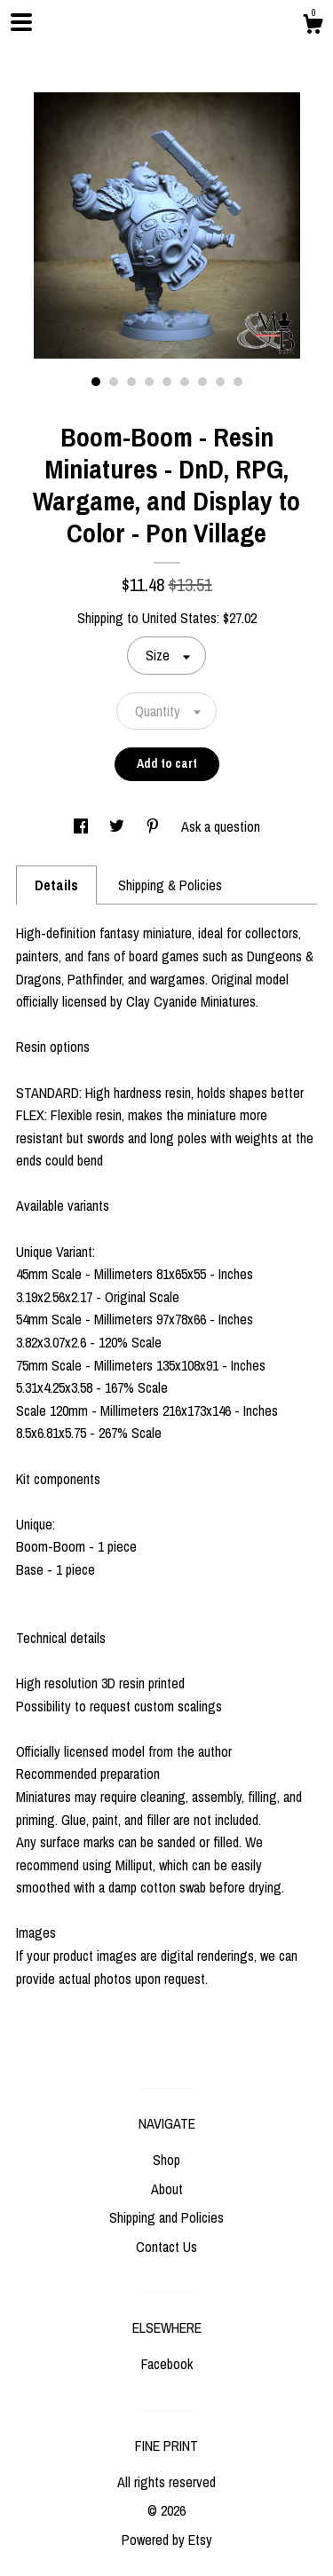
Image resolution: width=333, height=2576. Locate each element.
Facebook (167, 2364)
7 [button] (202, 381)
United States (179, 618)
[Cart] (312, 26)
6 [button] (184, 381)
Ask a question (220, 826)
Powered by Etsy (167, 2539)
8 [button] (220, 381)
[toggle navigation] (21, 22)
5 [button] (167, 381)
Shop (166, 2159)
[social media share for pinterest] (154, 826)
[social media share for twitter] (118, 826)
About (167, 2189)
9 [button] (238, 381)
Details (56, 885)
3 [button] (131, 381)
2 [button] (113, 381)
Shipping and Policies (166, 2217)
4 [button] (149, 381)
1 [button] (95, 381)
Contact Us (166, 2246)
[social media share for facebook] (82, 826)
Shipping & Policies (170, 885)
